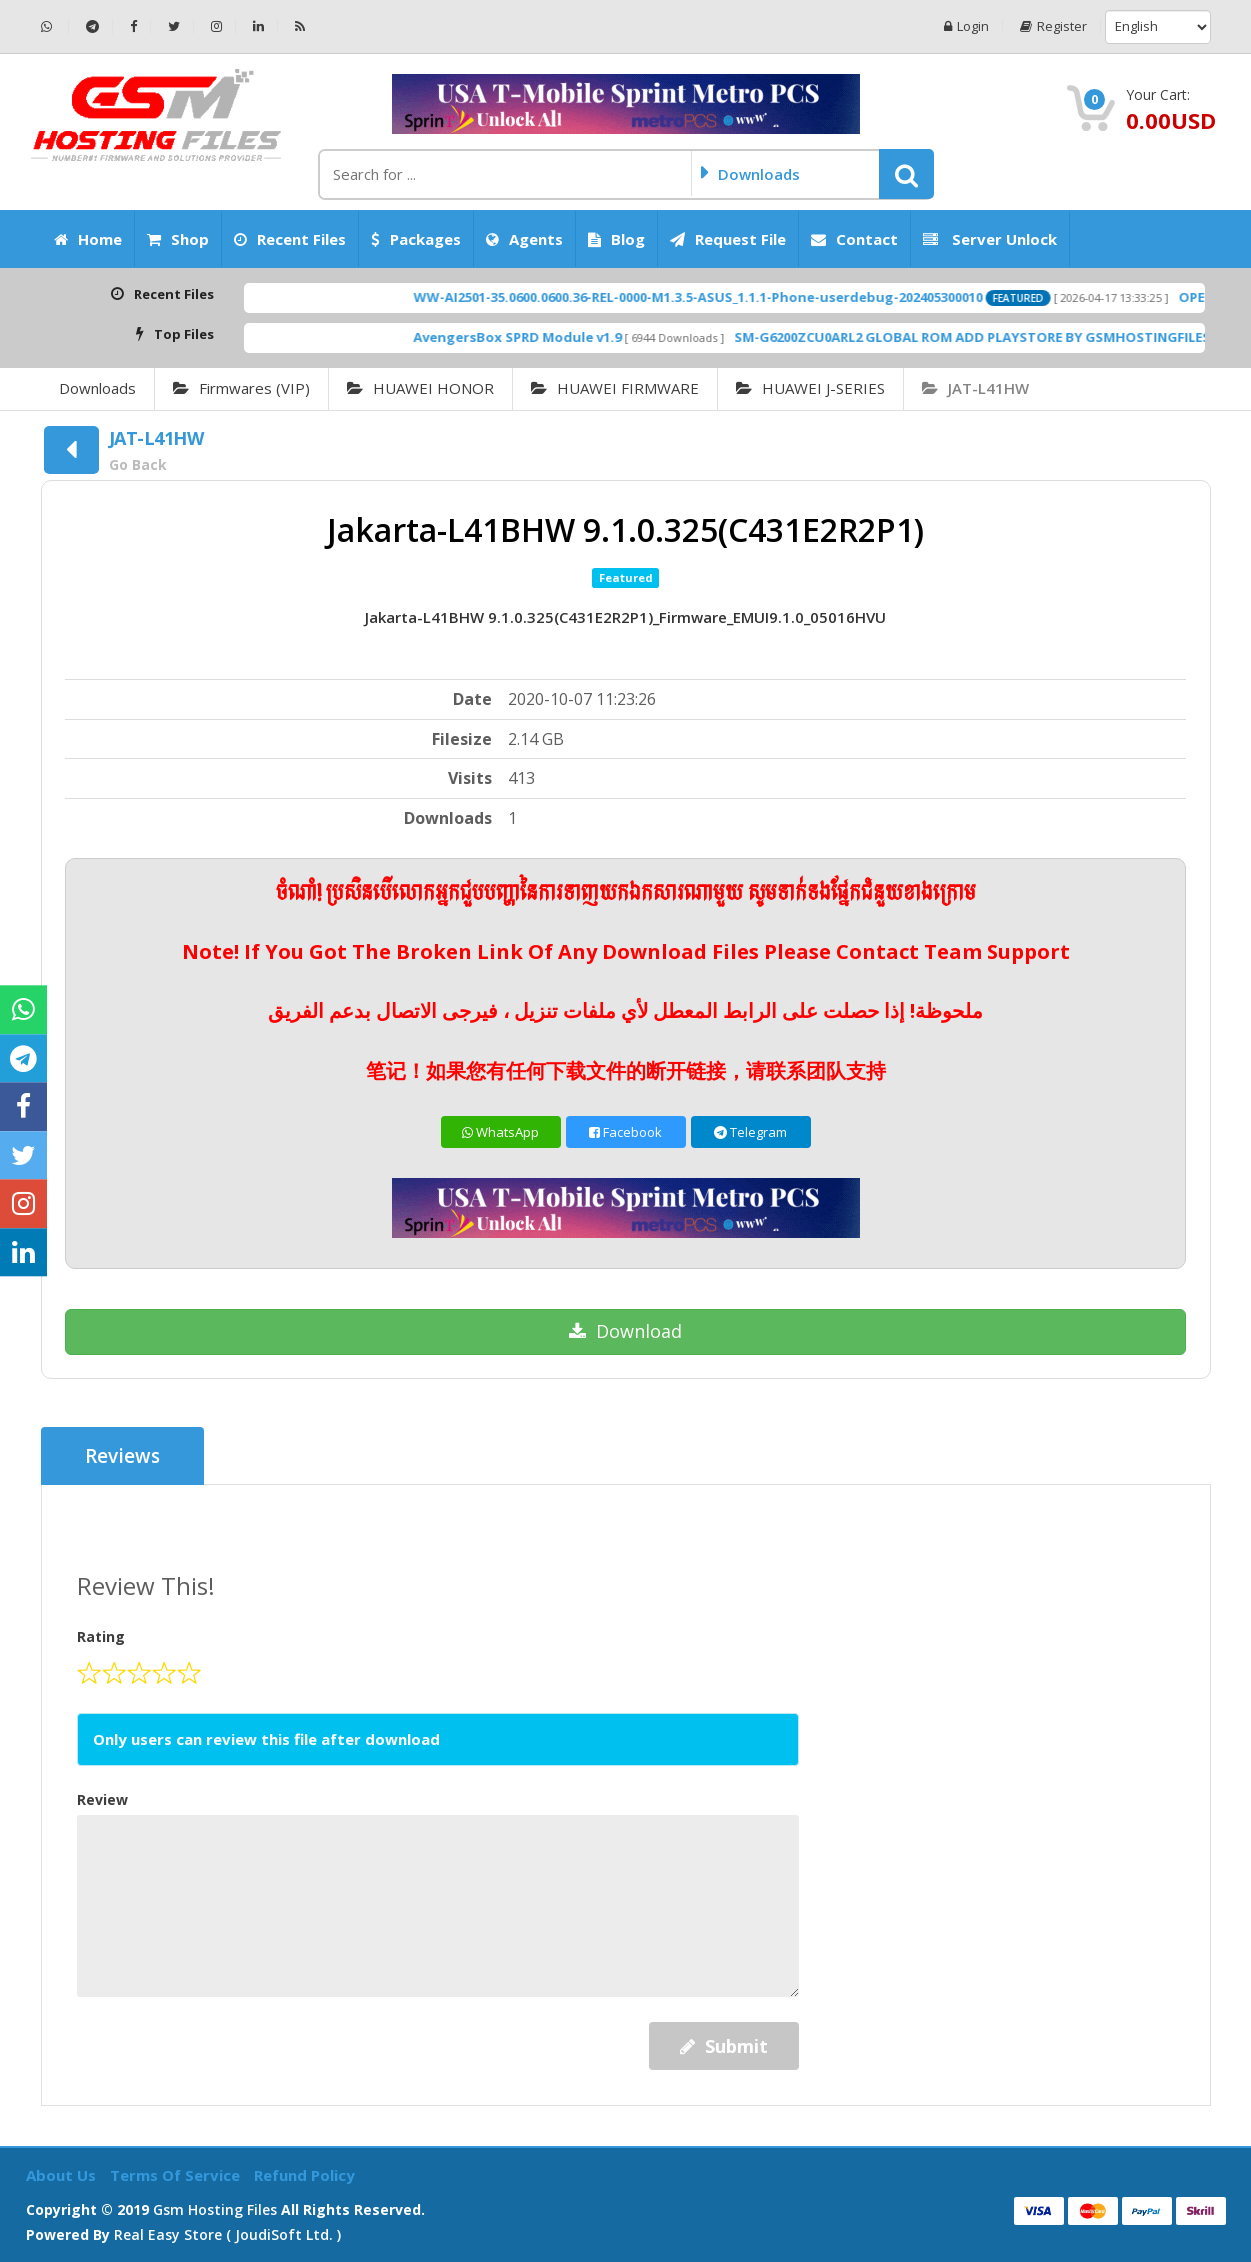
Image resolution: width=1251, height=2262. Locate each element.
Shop (178, 239)
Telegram (750, 1132)
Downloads (97, 388)
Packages (416, 239)
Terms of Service (177, 2175)
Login (966, 26)
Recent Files (290, 239)
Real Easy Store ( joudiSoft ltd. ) (227, 2234)
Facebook (625, 1132)
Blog (616, 239)
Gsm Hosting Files (215, 2209)
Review (102, 1799)
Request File (728, 239)
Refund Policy (304, 2175)
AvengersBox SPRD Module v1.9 (560, 337)
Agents (524, 239)
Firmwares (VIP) (241, 388)
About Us (63, 2175)
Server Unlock (990, 239)
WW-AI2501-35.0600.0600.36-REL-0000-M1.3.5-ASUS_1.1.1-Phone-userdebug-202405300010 (740, 297)
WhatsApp (500, 1132)
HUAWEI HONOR (420, 388)
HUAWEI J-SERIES (810, 388)
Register (1053, 26)
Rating (101, 1636)
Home (88, 239)
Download (625, 1331)
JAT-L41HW (975, 388)
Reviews (122, 1456)
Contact (854, 239)
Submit (724, 2046)
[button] (906, 174)
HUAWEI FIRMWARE (615, 388)
